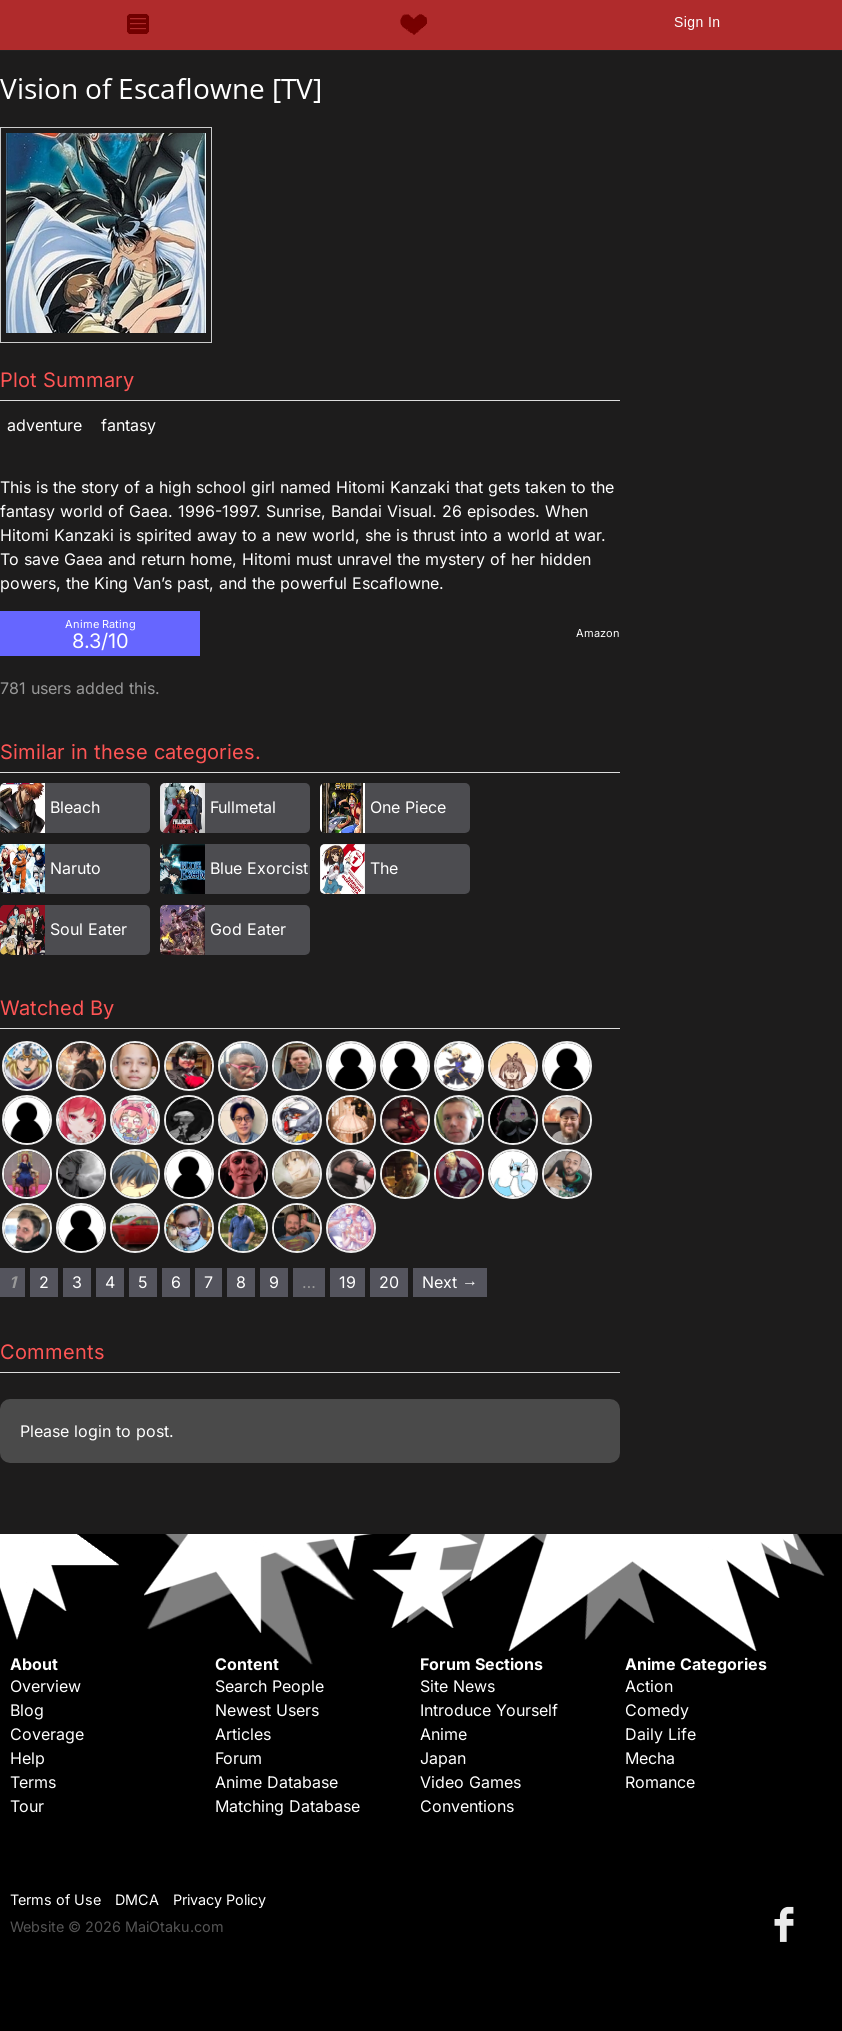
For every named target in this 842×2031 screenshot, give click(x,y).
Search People (269, 1686)
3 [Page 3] (77, 1282)
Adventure (44, 425)
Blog (27, 1710)
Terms (33, 1782)
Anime (443, 1734)
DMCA (137, 1899)
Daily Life (660, 1734)
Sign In (697, 22)
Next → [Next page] (450, 1282)
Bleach (75, 807)
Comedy (657, 1710)
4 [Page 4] (110, 1282)
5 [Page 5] (143, 1282)
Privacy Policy (219, 1899)
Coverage (47, 1734)
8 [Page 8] (241, 1282)
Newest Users (267, 1710)
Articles (243, 1734)
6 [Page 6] (176, 1282)
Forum (238, 1758)
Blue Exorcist (259, 868)
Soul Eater (88, 929)
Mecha (650, 1758)
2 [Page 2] (44, 1282)
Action (649, 1686)
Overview (45, 1686)
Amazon (598, 633)
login (92, 1431)
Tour (27, 1806)
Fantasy (128, 425)
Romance (660, 1782)
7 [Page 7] (208, 1282)
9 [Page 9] (274, 1282)
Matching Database (287, 1806)
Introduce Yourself (489, 1710)
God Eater (248, 929)
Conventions (467, 1806)
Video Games (470, 1782)
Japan (443, 1758)
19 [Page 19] (347, 1282)
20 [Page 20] (389, 1282)
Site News (457, 1686)
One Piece (408, 807)
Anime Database (276, 1782)
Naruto (75, 868)
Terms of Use (55, 1899)
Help (27, 1758)
